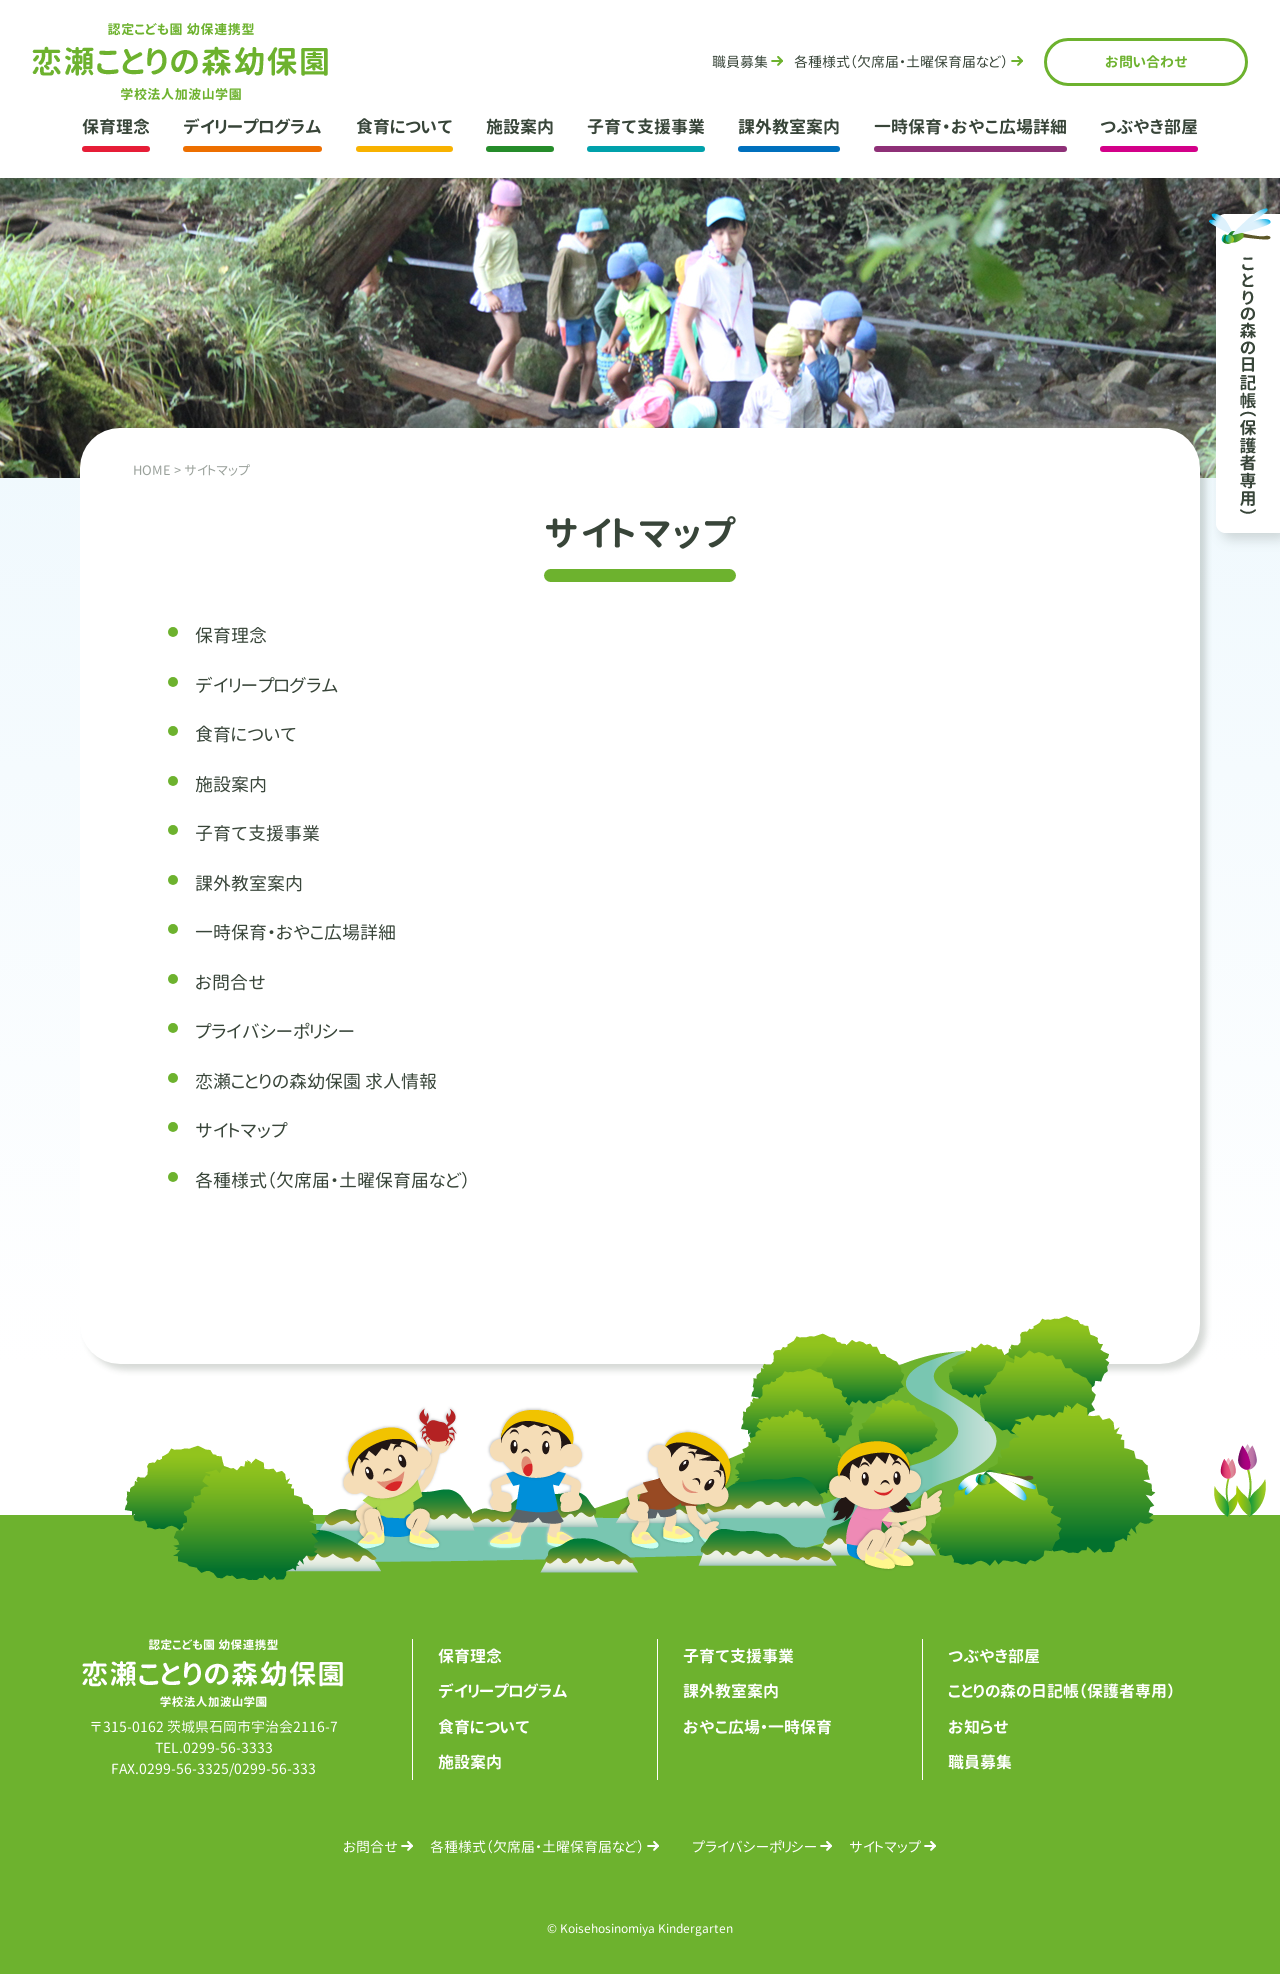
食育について (404, 126)
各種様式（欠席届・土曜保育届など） (332, 1180)
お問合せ (1146, 61)
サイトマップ (241, 1130)
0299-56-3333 (228, 1747)
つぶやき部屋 (1149, 126)
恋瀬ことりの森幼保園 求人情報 (316, 1081)
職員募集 (740, 61)
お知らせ (978, 1727)
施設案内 (520, 126)
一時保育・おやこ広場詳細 (970, 126)
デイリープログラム (252, 126)
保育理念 (116, 126)
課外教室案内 (789, 126)
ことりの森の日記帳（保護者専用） (1061, 1691)
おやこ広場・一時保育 (757, 1727)
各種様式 (901, 61)
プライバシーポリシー (275, 1031)
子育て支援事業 (646, 126)
